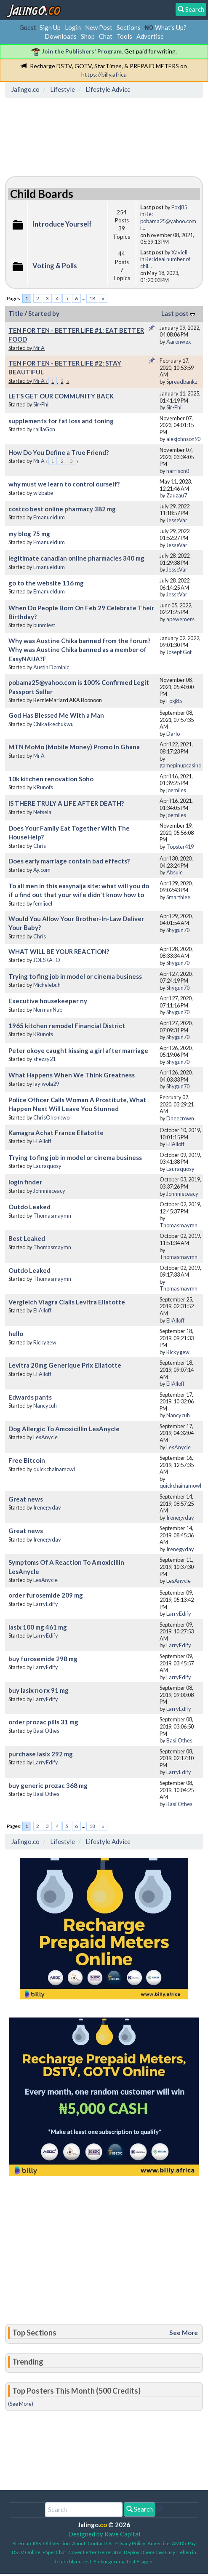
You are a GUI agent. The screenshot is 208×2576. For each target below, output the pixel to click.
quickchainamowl (54, 1469)
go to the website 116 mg (46, 583)
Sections (129, 27)
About (78, 2543)
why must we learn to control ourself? (64, 484)
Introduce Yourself (62, 224)
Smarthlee (178, 897)
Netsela (42, 812)
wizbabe (43, 492)
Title (15, 313)
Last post (178, 313)
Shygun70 (177, 930)
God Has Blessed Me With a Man (56, 715)
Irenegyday (47, 1507)
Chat (105, 36)
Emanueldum (49, 517)
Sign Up (50, 27)
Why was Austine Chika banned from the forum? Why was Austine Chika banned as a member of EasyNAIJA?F (79, 650)
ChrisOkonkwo (51, 1117)
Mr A (39, 348)
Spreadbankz (181, 381)
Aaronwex (178, 341)
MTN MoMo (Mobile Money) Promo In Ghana (74, 747)
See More (183, 2332)
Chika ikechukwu (53, 724)
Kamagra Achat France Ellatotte (56, 1132)
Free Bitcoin (26, 1460)
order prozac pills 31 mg (43, 1722)
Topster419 (180, 846)
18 (92, 298)
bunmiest (44, 625)
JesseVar (176, 520)
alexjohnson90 (183, 439)
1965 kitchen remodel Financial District (66, 1025)
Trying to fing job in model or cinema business (75, 976)
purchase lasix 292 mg (40, 1754)
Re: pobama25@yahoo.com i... (168, 221)
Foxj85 (179, 207)
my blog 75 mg (29, 533)
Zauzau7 (176, 495)
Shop (88, 36)
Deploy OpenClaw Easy (149, 2552)
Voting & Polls (54, 266)
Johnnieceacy (49, 1190)
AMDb (179, 2543)
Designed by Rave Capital (104, 2534)
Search (139, 2509)
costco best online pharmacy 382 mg (62, 509)
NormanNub (47, 1009)
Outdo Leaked (29, 1207)
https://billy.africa (104, 74)
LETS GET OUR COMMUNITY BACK (61, 396)
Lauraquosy (47, 1165)
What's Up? (171, 27)
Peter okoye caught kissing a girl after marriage (78, 1050)
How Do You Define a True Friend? (58, 452)
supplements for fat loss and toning (61, 421)
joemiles (176, 790)
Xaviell (179, 252)
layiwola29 (46, 1083)
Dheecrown (180, 1118)
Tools (124, 36)
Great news (25, 1499)
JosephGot (179, 652)
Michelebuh (47, 984)
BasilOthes (46, 1730)
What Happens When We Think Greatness (71, 1075)
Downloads (61, 36)
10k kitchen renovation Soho (50, 779)
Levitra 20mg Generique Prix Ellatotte (64, 1365)
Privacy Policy (130, 2543)
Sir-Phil (41, 404)
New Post (98, 27)
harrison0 (177, 471)
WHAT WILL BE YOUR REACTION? (58, 951)
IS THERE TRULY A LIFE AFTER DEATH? (66, 803)
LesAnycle (45, 1437)
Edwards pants (30, 1397)
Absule (174, 872)
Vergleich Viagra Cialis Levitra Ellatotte (66, 1302)
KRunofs (43, 787)
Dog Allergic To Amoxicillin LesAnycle (64, 1428)
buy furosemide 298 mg (42, 1658)
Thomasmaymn (52, 1215)
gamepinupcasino (180, 765)
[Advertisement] (75, 139)
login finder (25, 1182)
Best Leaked (26, 1238)
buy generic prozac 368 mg (48, 1785)
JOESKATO (46, 960)
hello (15, 1333)
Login (73, 27)
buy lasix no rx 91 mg (38, 1690)
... (84, 298)
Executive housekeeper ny (47, 1001)
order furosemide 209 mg (45, 1595)
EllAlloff (42, 1141)
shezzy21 (44, 1059)
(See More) (20, 2403)
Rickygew (44, 1342)
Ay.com (42, 869)
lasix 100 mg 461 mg (37, 1627)
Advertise (150, 36)
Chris (39, 845)
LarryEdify (45, 1604)
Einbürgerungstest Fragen (122, 2561)
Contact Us (100, 2543)
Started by (43, 313)
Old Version (56, 2543)
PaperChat (54, 2552)
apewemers (180, 619)
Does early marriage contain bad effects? (69, 861)
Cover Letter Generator (95, 2552)
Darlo (173, 733)
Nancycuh (45, 1405)
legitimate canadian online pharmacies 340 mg (76, 558)
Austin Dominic (51, 667)
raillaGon (44, 429)
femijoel (42, 903)
